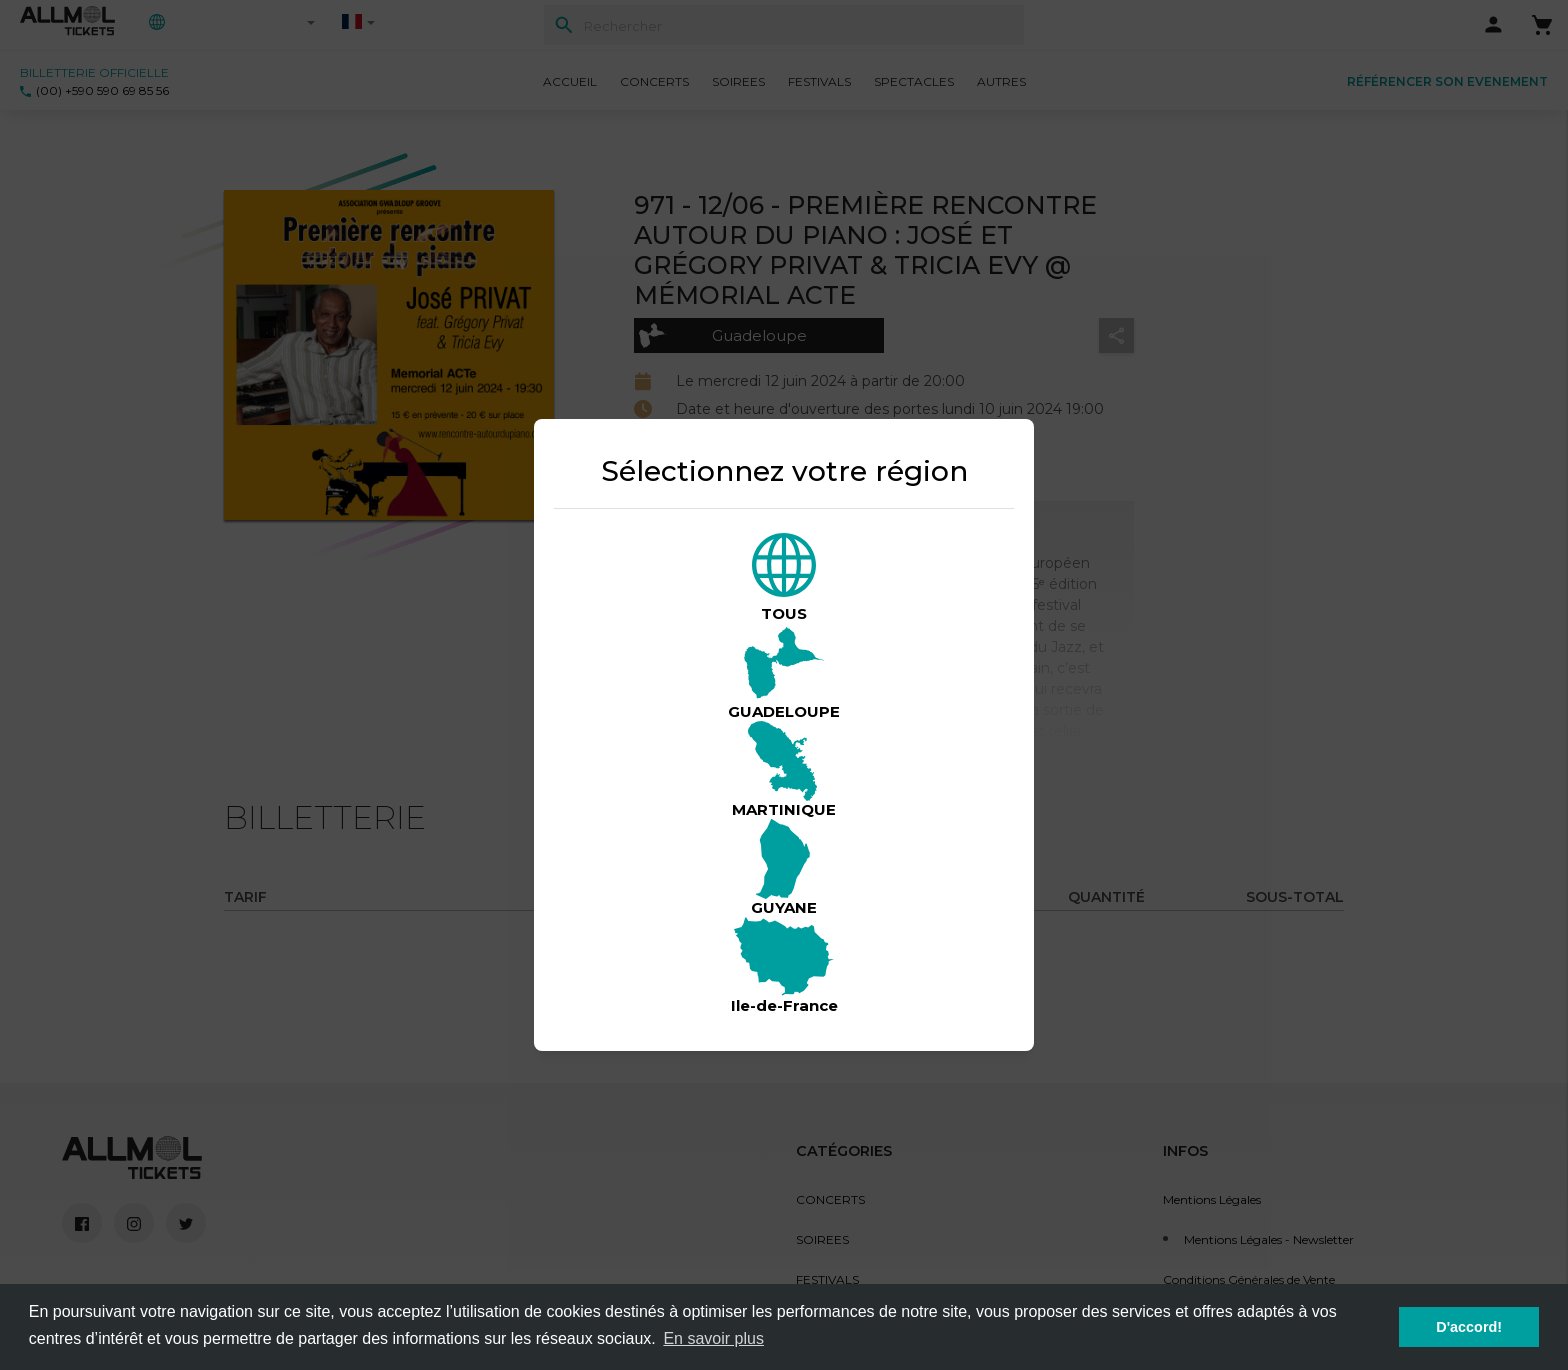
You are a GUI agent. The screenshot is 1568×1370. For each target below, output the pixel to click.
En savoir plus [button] (713, 1338)
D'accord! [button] (1469, 1327)
